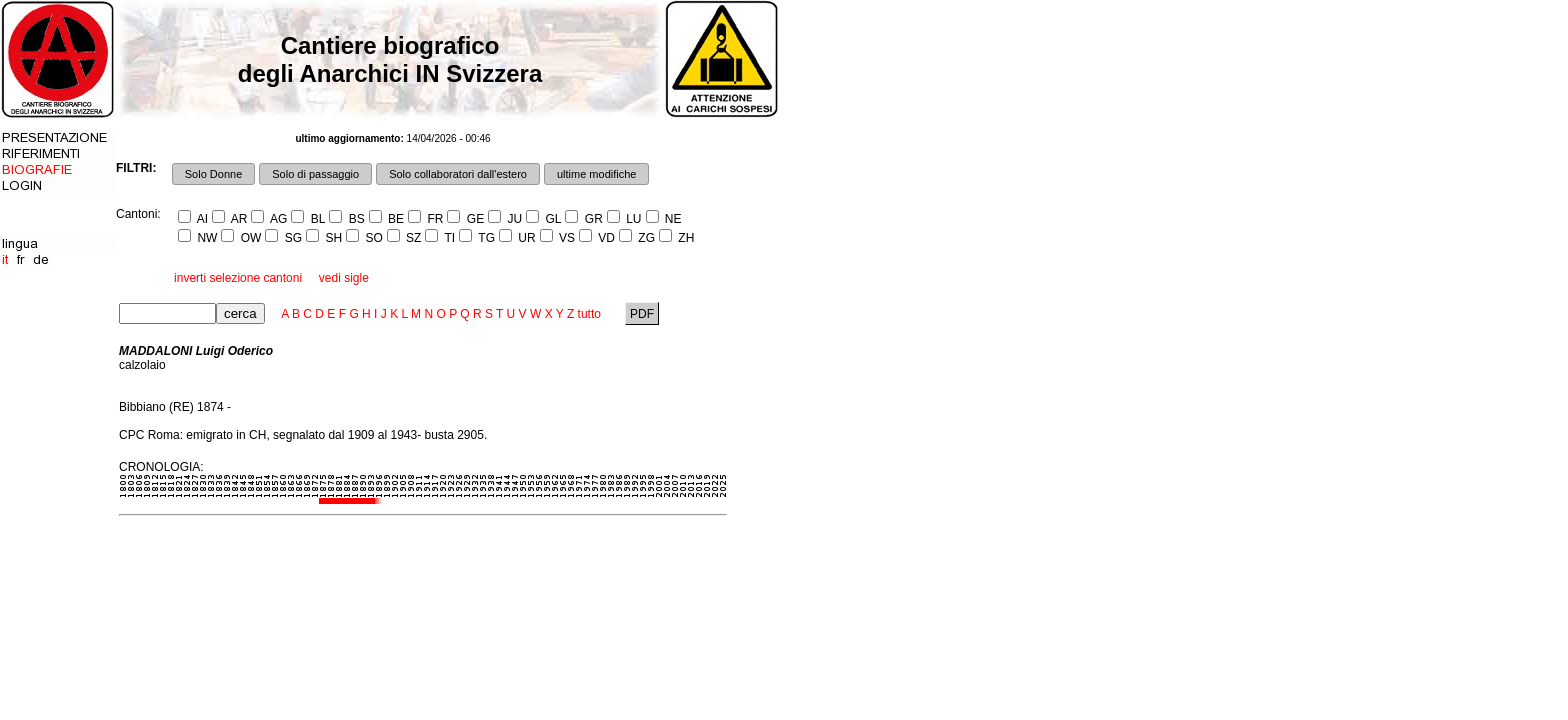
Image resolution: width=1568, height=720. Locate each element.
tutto (589, 314)
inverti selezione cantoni (238, 278)
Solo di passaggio (315, 174)
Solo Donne (214, 174)
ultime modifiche (596, 174)
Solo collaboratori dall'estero (458, 174)
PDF (642, 314)
